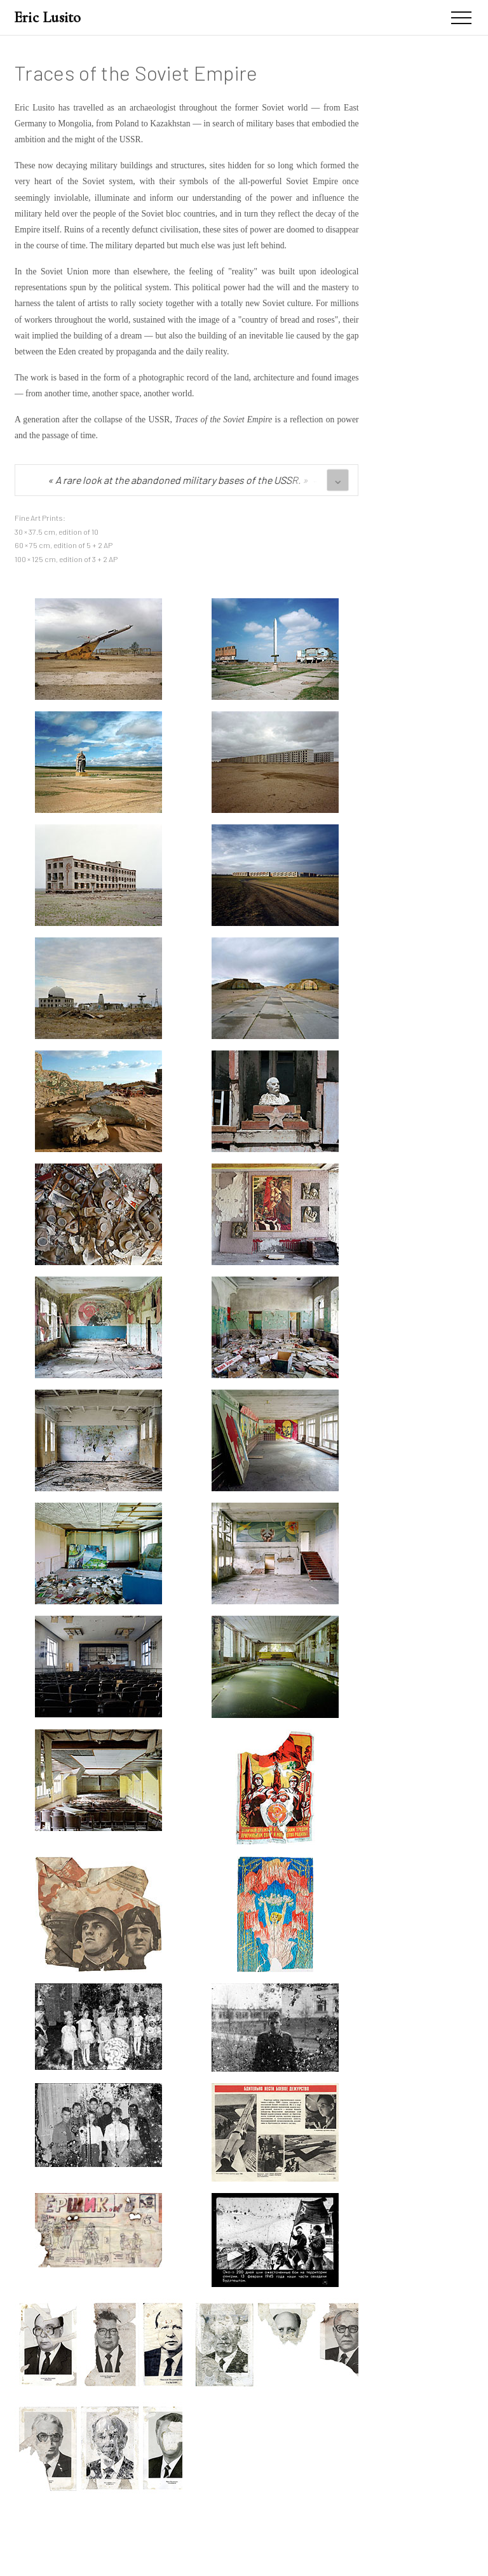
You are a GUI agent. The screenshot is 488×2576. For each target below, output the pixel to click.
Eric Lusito (47, 17)
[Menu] (461, 17)
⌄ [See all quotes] (338, 479)
